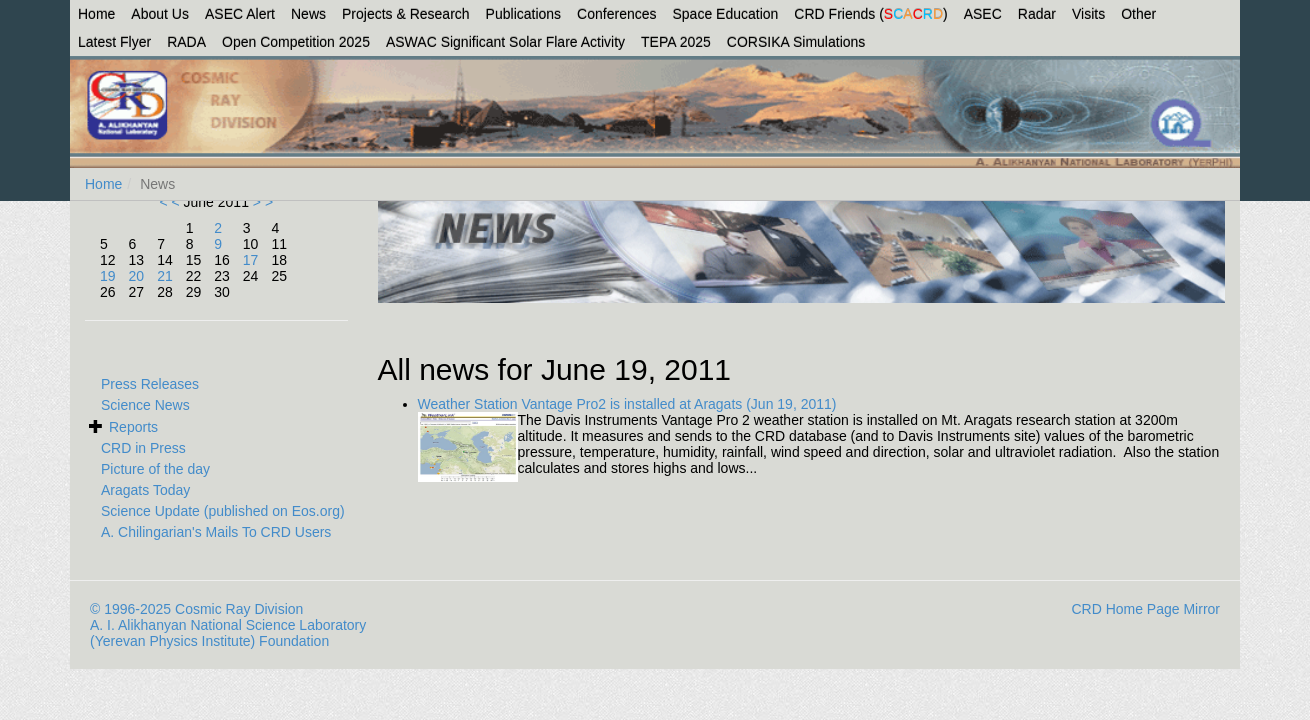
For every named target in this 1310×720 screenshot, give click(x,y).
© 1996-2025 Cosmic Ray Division (196, 609)
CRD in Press (143, 448)
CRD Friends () (870, 14)
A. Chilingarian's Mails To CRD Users (216, 532)
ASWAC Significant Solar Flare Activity (505, 42)
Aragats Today (145, 490)
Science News (145, 405)
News (308, 14)
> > (261, 202)
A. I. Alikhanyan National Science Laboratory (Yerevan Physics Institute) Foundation (228, 633)
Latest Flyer (114, 42)
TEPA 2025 (676, 42)
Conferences (616, 14)
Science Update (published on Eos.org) (223, 511)
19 (108, 276)
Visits (1088, 14)
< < (171, 202)
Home (96, 14)
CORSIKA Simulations (796, 42)
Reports (133, 427)
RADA (186, 42)
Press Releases (150, 384)
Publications (524, 14)
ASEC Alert (240, 14)
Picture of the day (155, 469)
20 (137, 276)
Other (1138, 14)
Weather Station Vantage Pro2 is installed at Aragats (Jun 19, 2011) (627, 404)
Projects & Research (406, 14)
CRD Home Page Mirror (1145, 609)
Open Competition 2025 (296, 42)
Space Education (726, 14)
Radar (1037, 14)
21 (165, 276)
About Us (160, 14)
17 (251, 260)
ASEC (983, 14)
